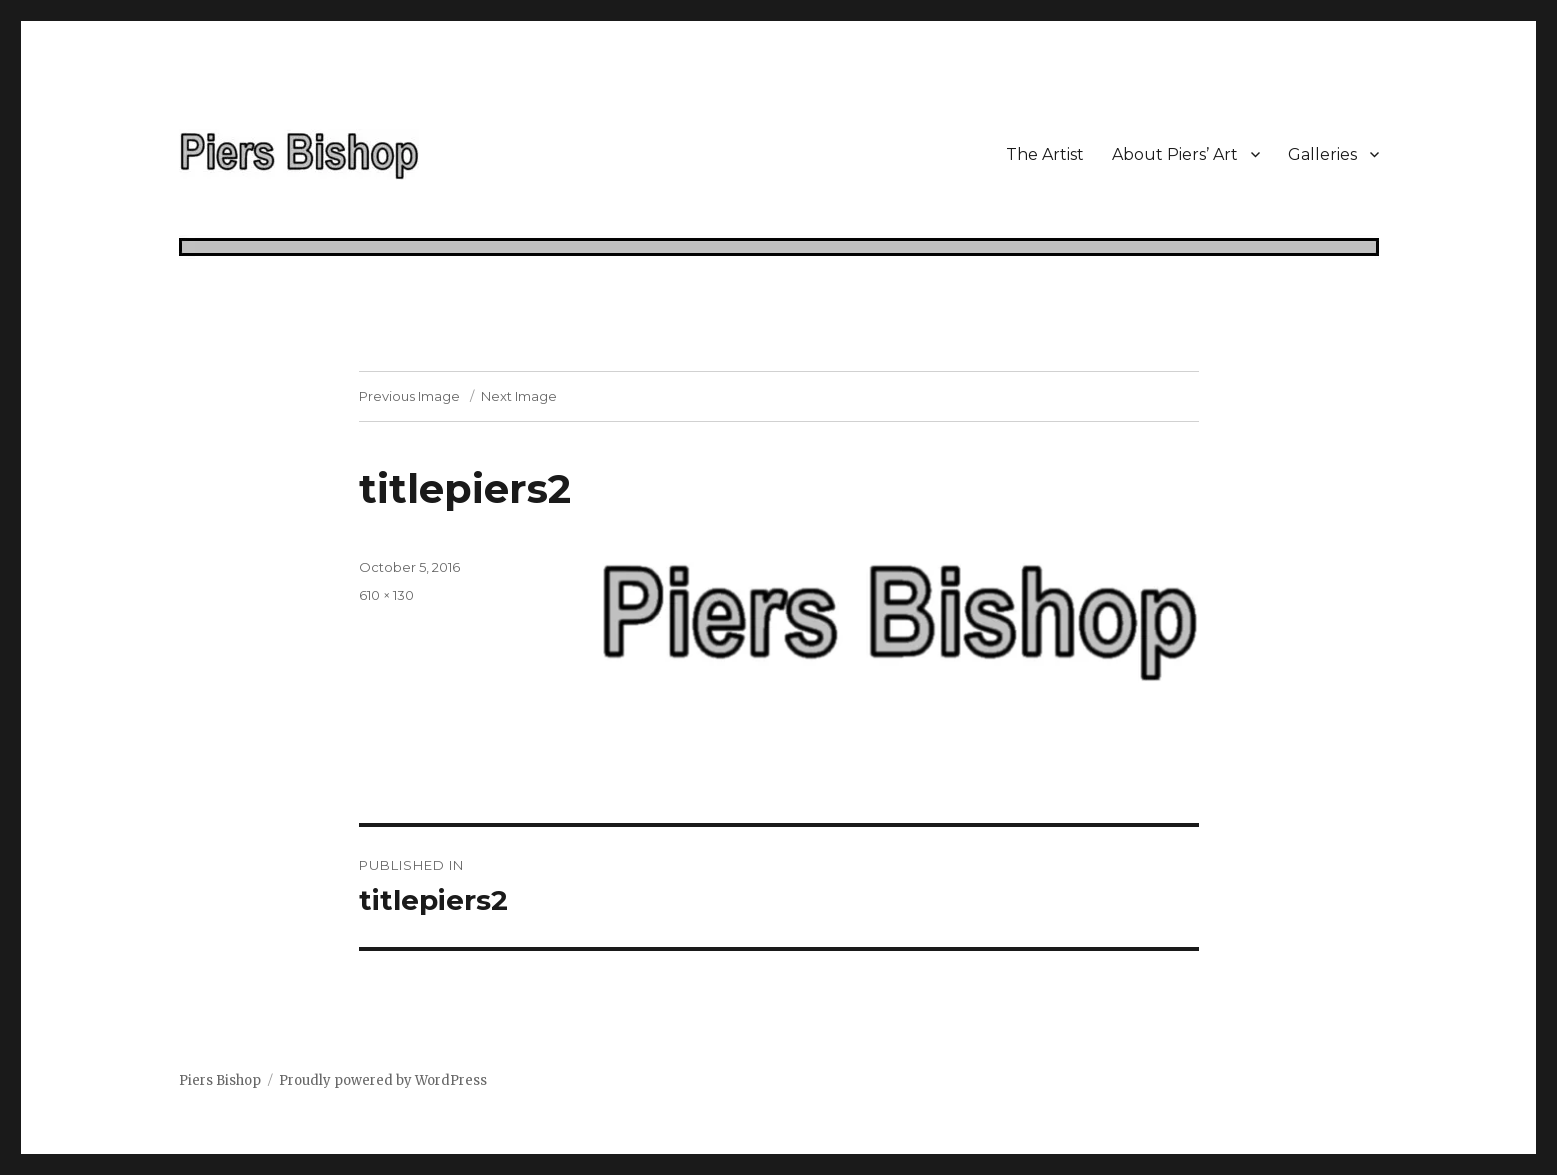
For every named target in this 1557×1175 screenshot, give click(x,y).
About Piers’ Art (1175, 154)
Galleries (1322, 154)
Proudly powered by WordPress (383, 1080)
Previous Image (409, 396)
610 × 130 (386, 595)
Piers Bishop (220, 1080)
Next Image (519, 396)
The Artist (1045, 154)
